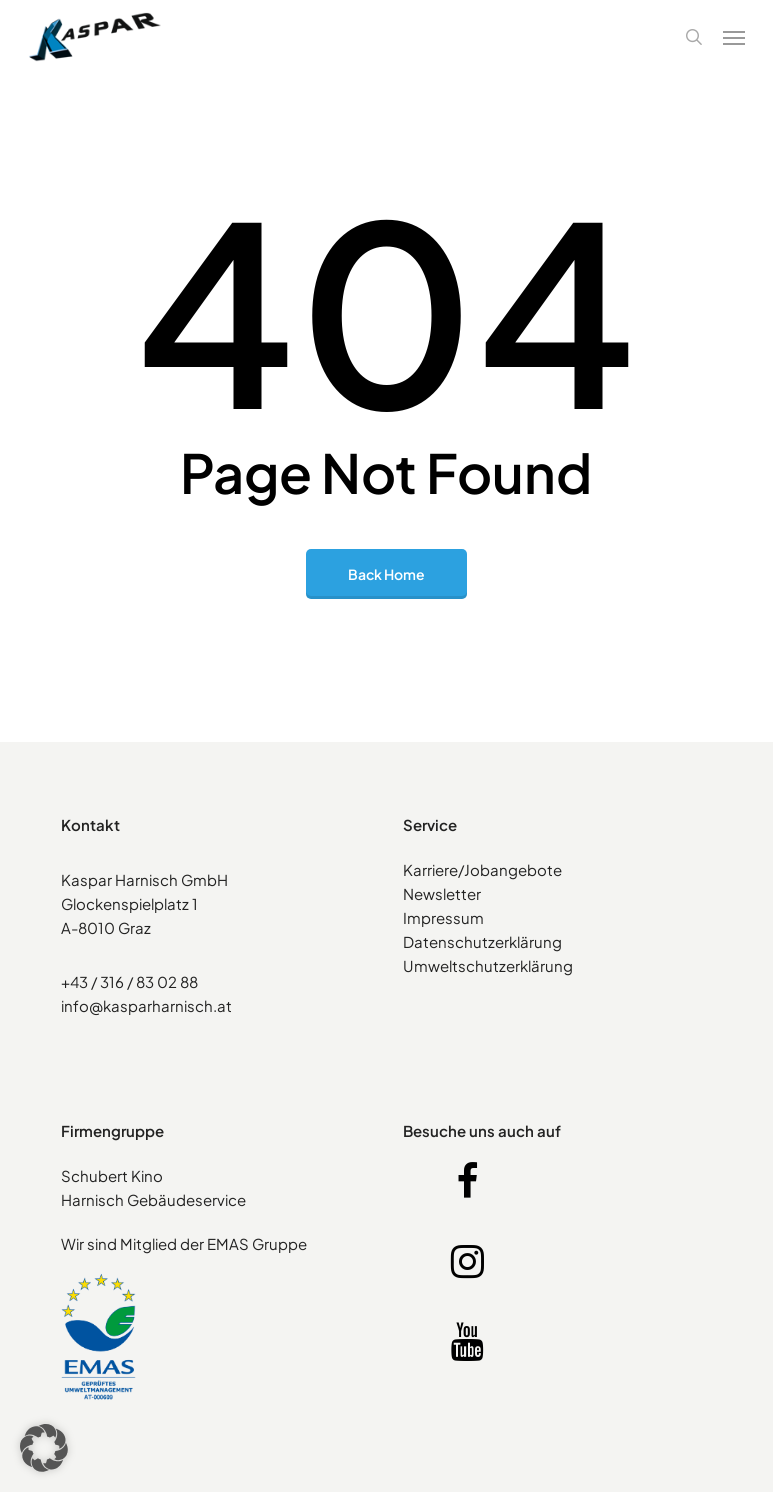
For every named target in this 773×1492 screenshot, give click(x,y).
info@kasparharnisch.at (146, 1005)
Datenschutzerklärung (482, 941)
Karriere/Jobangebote (482, 869)
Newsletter (442, 893)
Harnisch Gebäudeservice (153, 1199)
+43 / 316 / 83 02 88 (129, 981)
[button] (734, 37)
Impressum (443, 917)
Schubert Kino (112, 1175)
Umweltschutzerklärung (488, 965)
